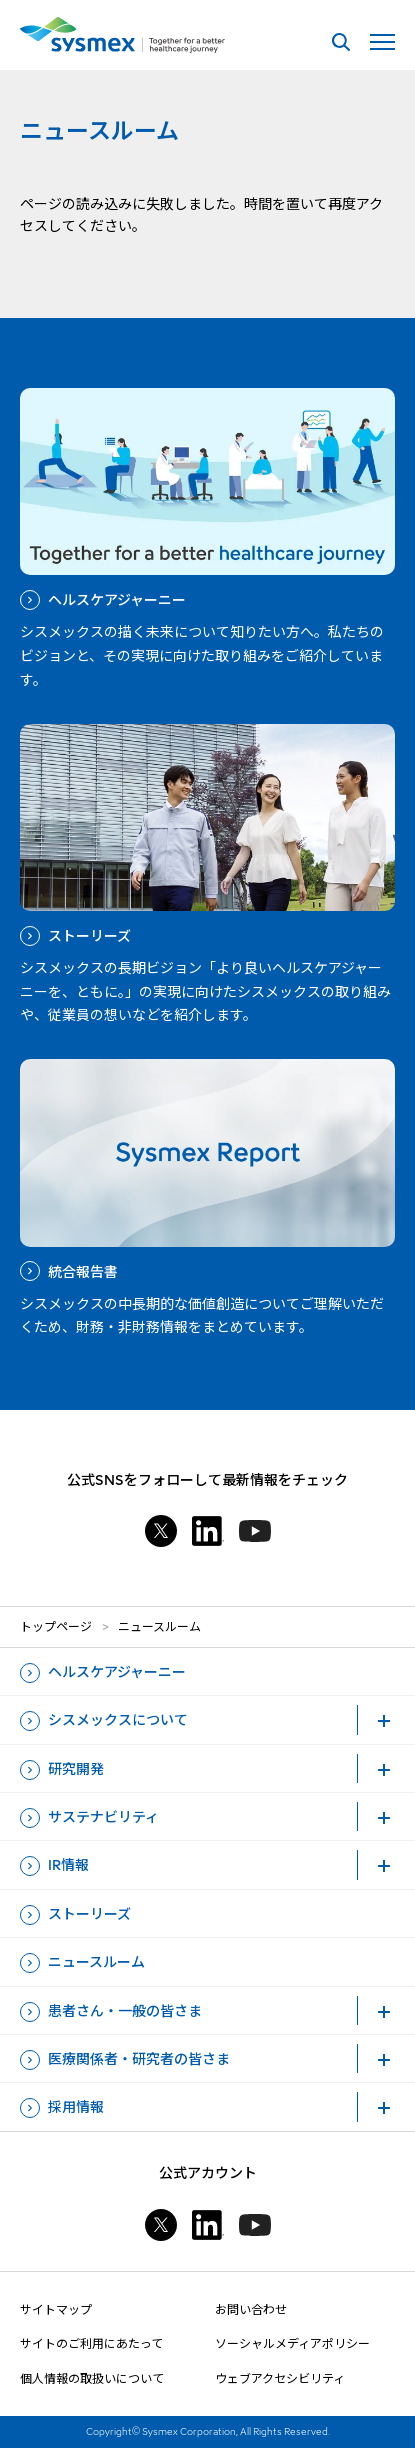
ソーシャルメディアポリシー (292, 2343)
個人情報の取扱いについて (92, 2378)
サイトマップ (56, 2309)
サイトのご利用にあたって (91, 2343)
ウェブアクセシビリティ (280, 2378)
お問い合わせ (251, 2309)
